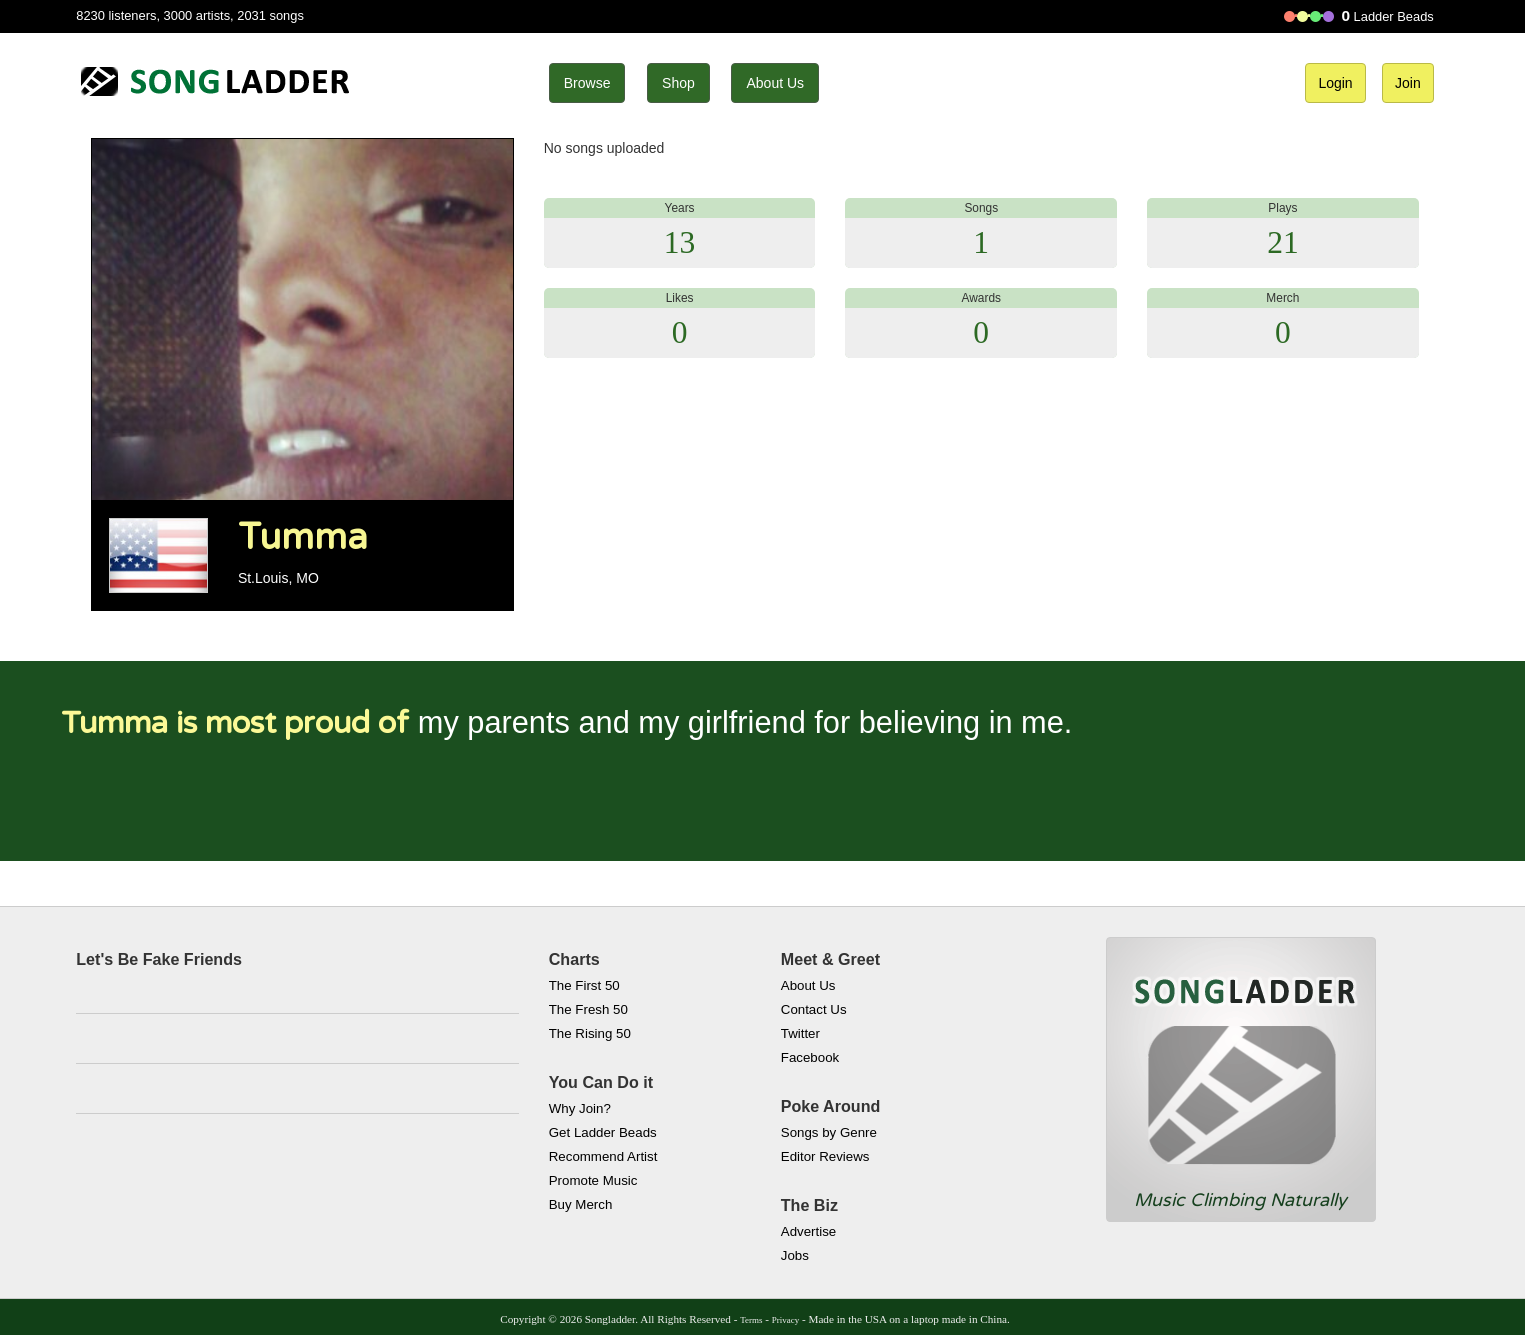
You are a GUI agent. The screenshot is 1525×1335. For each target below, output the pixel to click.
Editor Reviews (825, 1156)
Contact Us (814, 1009)
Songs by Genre (829, 1132)
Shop (678, 83)
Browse (587, 83)
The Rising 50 (590, 1033)
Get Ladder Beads (603, 1132)
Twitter (800, 1033)
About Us (775, 83)
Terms (751, 1320)
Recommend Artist (603, 1156)
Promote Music (593, 1180)
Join (1408, 83)
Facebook (810, 1057)
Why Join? (580, 1108)
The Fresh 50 (588, 1009)
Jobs (795, 1255)
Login (1335, 83)
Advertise (808, 1231)
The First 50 (584, 985)
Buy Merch (581, 1204)
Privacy (785, 1320)
